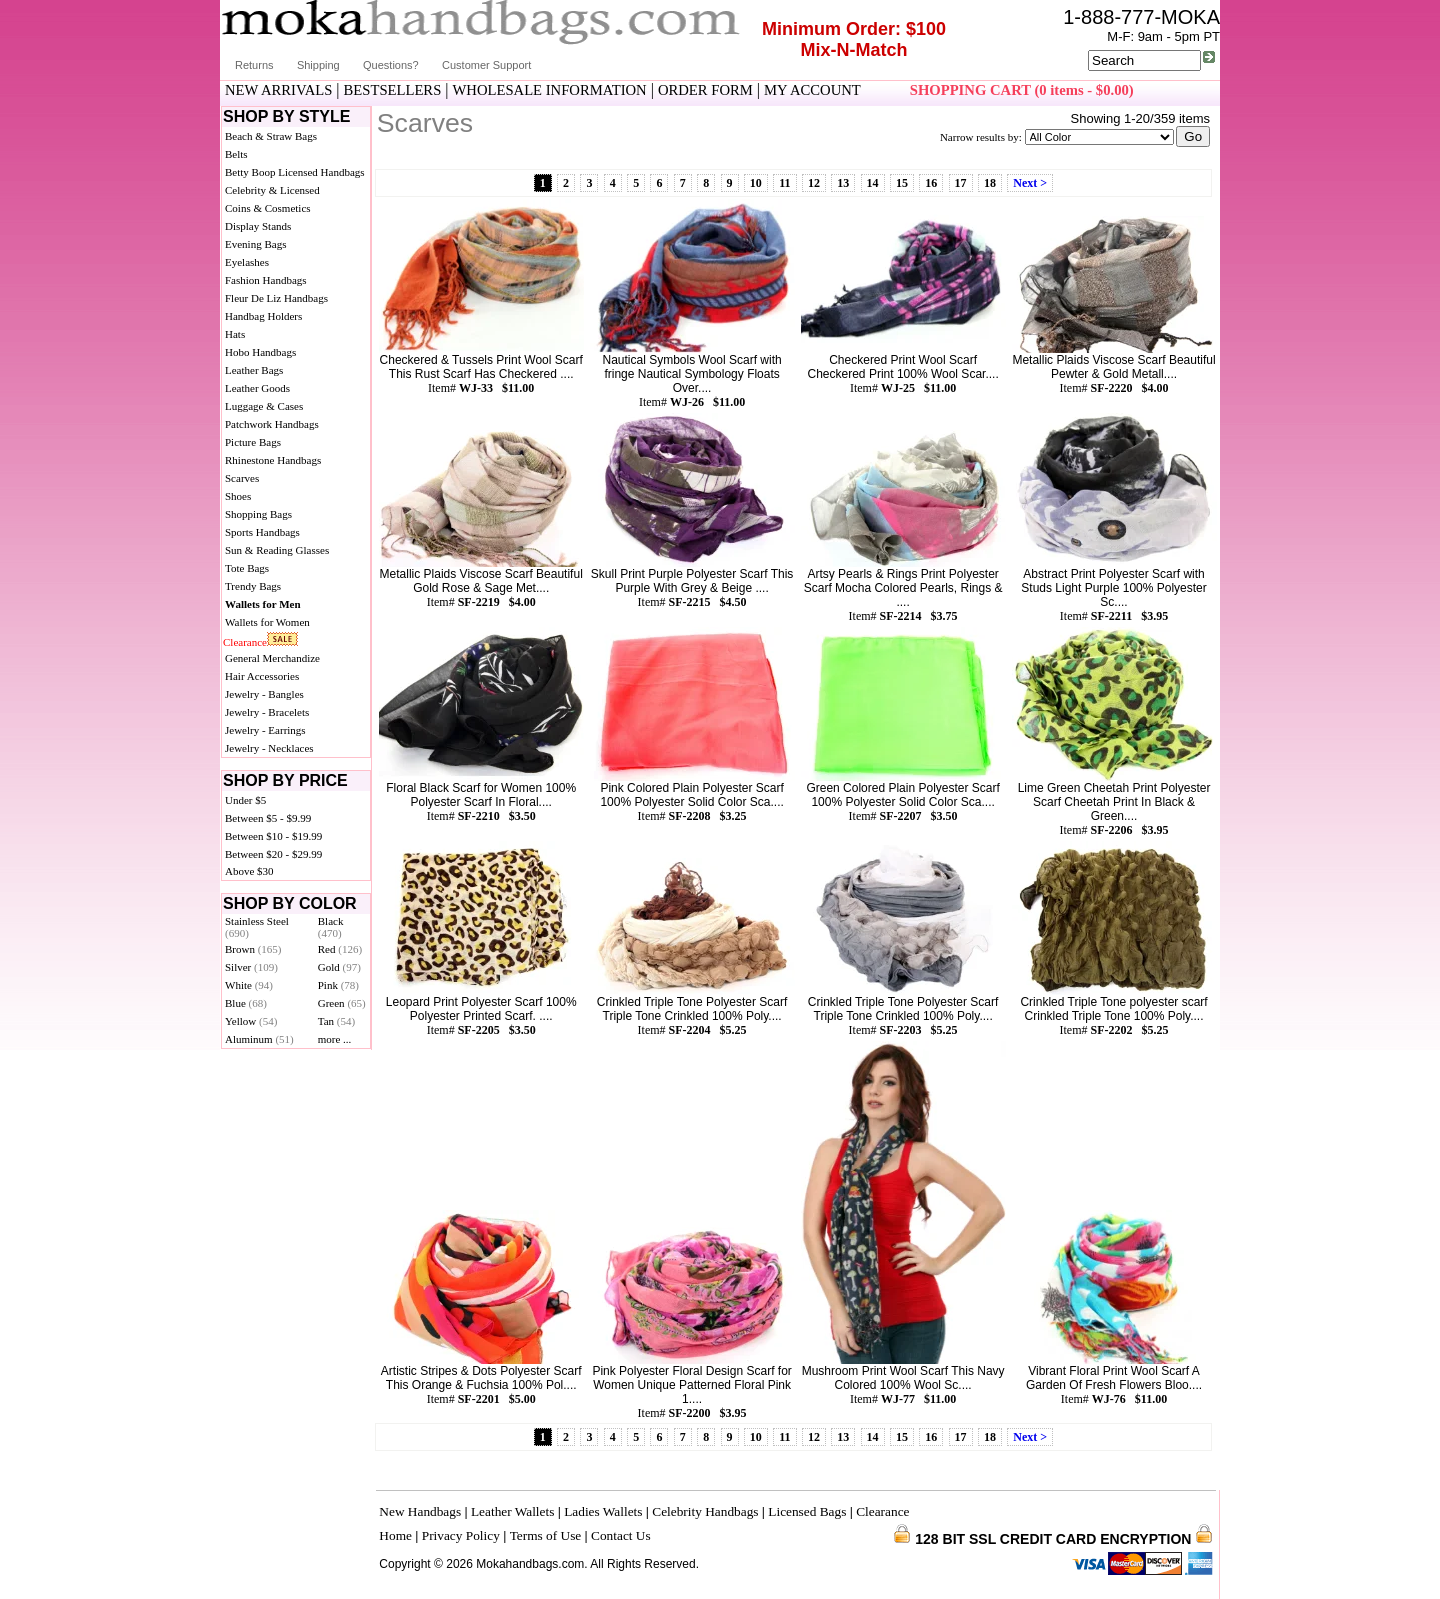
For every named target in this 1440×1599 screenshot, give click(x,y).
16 (931, 183)
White (249, 985)
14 (873, 183)
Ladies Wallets (603, 1511)
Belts (236, 154)
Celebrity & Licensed (272, 190)
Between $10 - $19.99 (273, 836)
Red (340, 949)
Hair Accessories (262, 676)
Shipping (318, 65)
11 (784, 183)
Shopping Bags (258, 514)
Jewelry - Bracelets (267, 712)
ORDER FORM (705, 90)
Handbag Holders (263, 316)
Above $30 (249, 871)
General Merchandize (272, 658)
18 (990, 183)
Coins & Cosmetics (268, 208)
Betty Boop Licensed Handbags (295, 172)
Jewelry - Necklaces (269, 748)
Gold (339, 967)
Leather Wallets (512, 1511)
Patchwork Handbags (272, 424)
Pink (338, 985)
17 (961, 183)
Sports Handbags (262, 532)
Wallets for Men (263, 604)
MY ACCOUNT (812, 90)
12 (814, 183)
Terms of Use (546, 1535)
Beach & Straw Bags (271, 136)
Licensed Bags (807, 1511)
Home (395, 1535)
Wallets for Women (267, 622)
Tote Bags (247, 568)
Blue (246, 1003)
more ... (335, 1039)
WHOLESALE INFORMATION (550, 90)
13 (843, 183)
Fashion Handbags (266, 280)
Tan (336, 1021)
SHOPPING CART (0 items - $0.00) (1022, 90)
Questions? (391, 65)
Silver (251, 967)
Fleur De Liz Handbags (276, 298)
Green (342, 1003)
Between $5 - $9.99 (268, 818)
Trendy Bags (253, 586)
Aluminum (259, 1039)
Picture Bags (253, 442)
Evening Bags (255, 244)
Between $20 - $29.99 (273, 854)
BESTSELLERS (393, 90)
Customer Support (486, 65)
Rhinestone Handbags (273, 460)
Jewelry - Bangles (264, 694)
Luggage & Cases (264, 406)
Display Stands (258, 226)
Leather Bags (254, 370)
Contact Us (621, 1535)
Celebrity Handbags (705, 1511)
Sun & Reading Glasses (277, 550)
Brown (253, 949)
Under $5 (245, 800)
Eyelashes (247, 262)
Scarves (242, 478)
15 (902, 183)
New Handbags (420, 1511)
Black (331, 927)
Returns (254, 65)
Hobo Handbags (260, 352)
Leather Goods (257, 388)
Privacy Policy (461, 1535)
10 (756, 183)
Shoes (238, 496)
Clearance (245, 642)
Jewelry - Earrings (265, 730)
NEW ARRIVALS (278, 90)
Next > (1030, 183)
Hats (235, 334)
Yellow (251, 1021)
